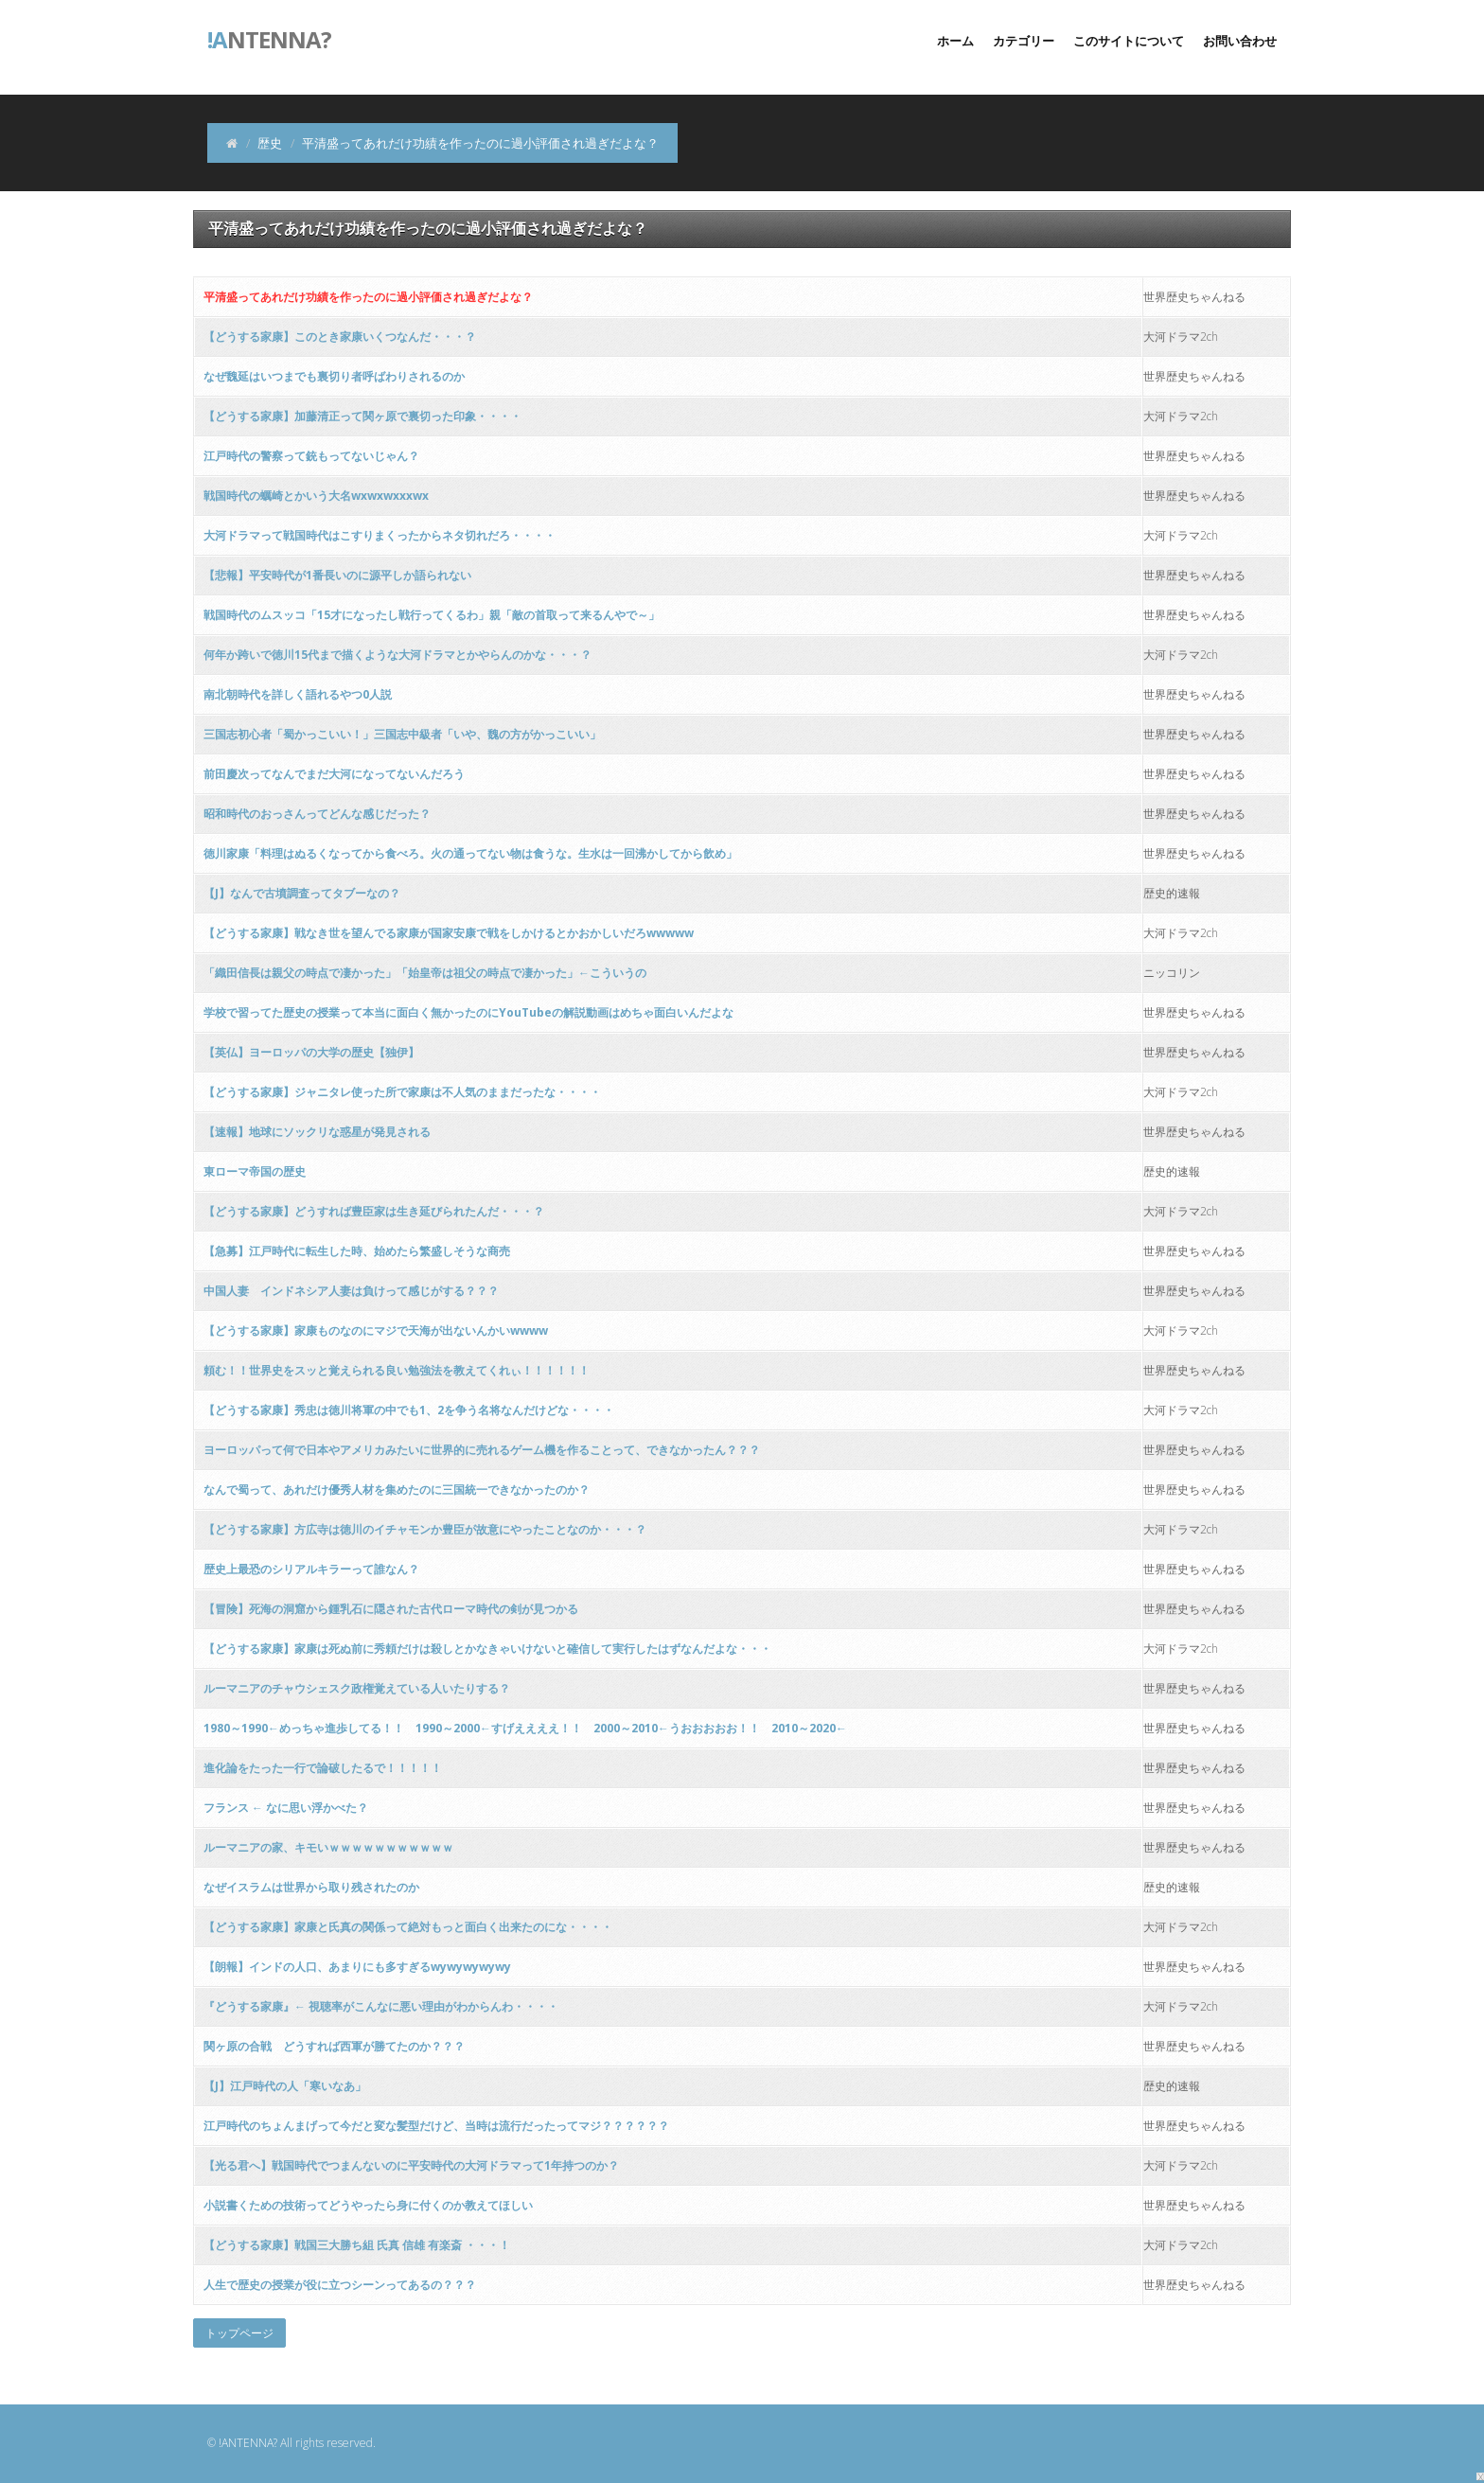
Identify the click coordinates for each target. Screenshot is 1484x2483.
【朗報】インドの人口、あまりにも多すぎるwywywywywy (357, 1967)
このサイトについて (1128, 40)
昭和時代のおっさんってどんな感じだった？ (317, 814)
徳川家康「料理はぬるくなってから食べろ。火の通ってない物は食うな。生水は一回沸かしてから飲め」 (470, 853)
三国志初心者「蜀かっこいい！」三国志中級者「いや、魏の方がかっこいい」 (402, 734)
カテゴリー (1023, 40)
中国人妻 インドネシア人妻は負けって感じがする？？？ (351, 1291)
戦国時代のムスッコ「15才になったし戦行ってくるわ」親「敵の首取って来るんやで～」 (431, 615)
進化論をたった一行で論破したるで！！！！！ (322, 1768)
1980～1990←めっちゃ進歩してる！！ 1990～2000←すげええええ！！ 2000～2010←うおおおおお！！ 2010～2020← (525, 1728)
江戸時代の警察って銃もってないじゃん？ (311, 456)
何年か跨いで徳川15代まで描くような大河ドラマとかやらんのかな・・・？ (397, 655)
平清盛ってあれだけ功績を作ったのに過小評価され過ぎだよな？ (368, 297)
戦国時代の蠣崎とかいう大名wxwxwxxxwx (316, 496)
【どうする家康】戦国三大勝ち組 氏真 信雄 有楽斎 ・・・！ (356, 2245)
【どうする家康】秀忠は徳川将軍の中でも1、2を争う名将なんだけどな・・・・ (408, 1410)
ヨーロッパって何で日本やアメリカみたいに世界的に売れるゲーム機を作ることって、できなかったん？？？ (481, 1450)
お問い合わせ (1240, 40)
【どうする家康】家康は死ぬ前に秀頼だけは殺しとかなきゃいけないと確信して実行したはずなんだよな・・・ (487, 1649)
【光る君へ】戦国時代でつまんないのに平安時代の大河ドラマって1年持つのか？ (411, 2165)
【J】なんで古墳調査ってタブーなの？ (301, 893)
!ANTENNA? (248, 2443)
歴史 (269, 142)
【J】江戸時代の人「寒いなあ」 (284, 2086)
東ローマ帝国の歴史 (254, 1171)
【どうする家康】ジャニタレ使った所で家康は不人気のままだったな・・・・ (402, 1092)
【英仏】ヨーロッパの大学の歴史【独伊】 (311, 1052)
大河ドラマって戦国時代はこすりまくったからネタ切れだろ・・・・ (379, 535)
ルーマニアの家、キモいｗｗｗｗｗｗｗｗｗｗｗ (328, 1847)
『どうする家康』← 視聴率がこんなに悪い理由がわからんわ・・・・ (380, 2006)
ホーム (955, 40)
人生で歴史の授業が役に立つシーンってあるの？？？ (339, 2285)
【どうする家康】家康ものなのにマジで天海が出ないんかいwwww (375, 1330)
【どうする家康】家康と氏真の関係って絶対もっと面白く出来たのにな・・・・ (407, 1927)
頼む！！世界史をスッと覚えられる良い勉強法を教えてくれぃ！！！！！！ (396, 1370)
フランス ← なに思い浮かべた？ (285, 1808)
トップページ (239, 2333)
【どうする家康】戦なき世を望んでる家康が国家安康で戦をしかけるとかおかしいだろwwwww (448, 933)
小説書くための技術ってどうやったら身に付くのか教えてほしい (368, 2205)
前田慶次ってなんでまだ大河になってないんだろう (334, 774)
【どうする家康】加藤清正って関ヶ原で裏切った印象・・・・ (362, 416)
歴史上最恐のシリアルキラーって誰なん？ (311, 1569)
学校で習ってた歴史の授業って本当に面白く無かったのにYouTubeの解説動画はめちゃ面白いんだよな (468, 1012)
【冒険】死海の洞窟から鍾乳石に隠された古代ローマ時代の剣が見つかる (390, 1609)
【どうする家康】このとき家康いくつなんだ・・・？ (339, 336)
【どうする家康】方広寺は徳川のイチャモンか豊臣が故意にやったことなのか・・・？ (424, 1529)
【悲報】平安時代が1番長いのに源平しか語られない (337, 575)
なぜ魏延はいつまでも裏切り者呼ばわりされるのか (334, 376)
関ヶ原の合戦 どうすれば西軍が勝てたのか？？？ (334, 2046)
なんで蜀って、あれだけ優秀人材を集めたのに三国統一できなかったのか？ (396, 1489)
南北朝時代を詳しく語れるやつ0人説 (297, 694)
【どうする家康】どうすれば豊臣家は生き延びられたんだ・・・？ (373, 1211)
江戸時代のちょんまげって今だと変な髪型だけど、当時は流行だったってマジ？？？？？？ (436, 2126)
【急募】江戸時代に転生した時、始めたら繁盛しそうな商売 (356, 1251)
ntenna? (269, 37)
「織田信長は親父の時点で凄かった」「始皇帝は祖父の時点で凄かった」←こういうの (424, 973)
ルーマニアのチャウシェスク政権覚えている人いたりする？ (356, 1688)
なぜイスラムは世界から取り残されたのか (311, 1887)
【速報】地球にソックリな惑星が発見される (317, 1132)
